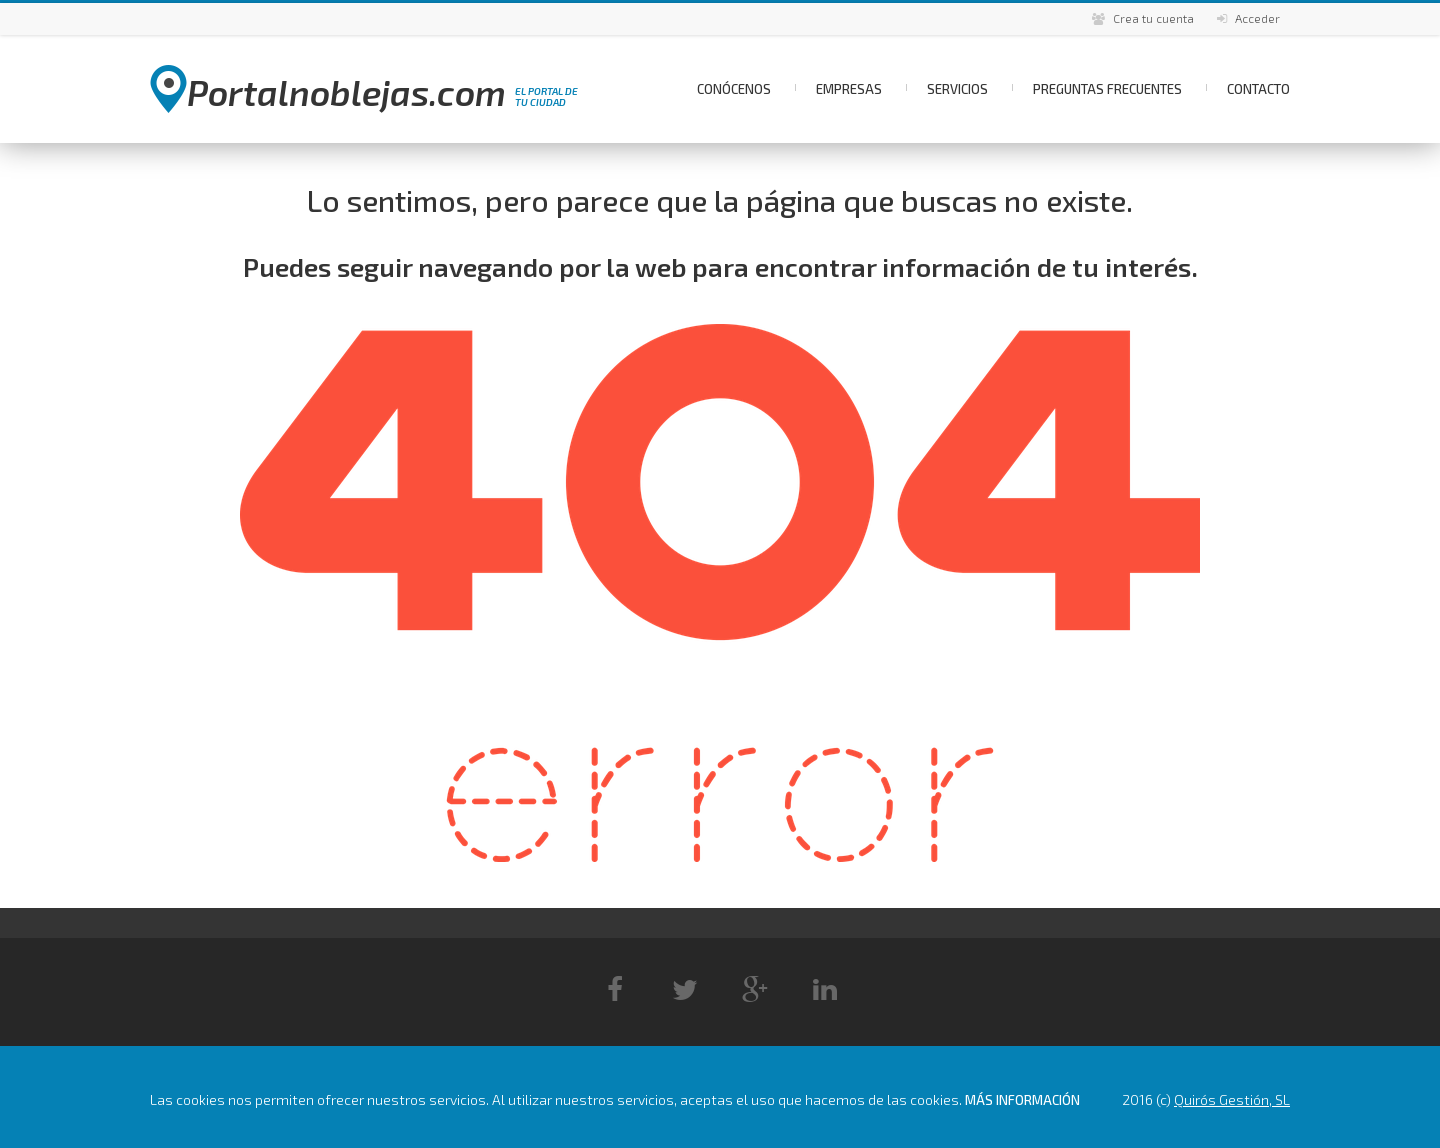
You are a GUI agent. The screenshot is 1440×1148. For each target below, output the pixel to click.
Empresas (849, 89)
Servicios (957, 89)
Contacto (1258, 89)
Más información (1022, 1100)
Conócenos (734, 89)
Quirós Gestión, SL (1232, 1099)
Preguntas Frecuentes (1107, 89)
